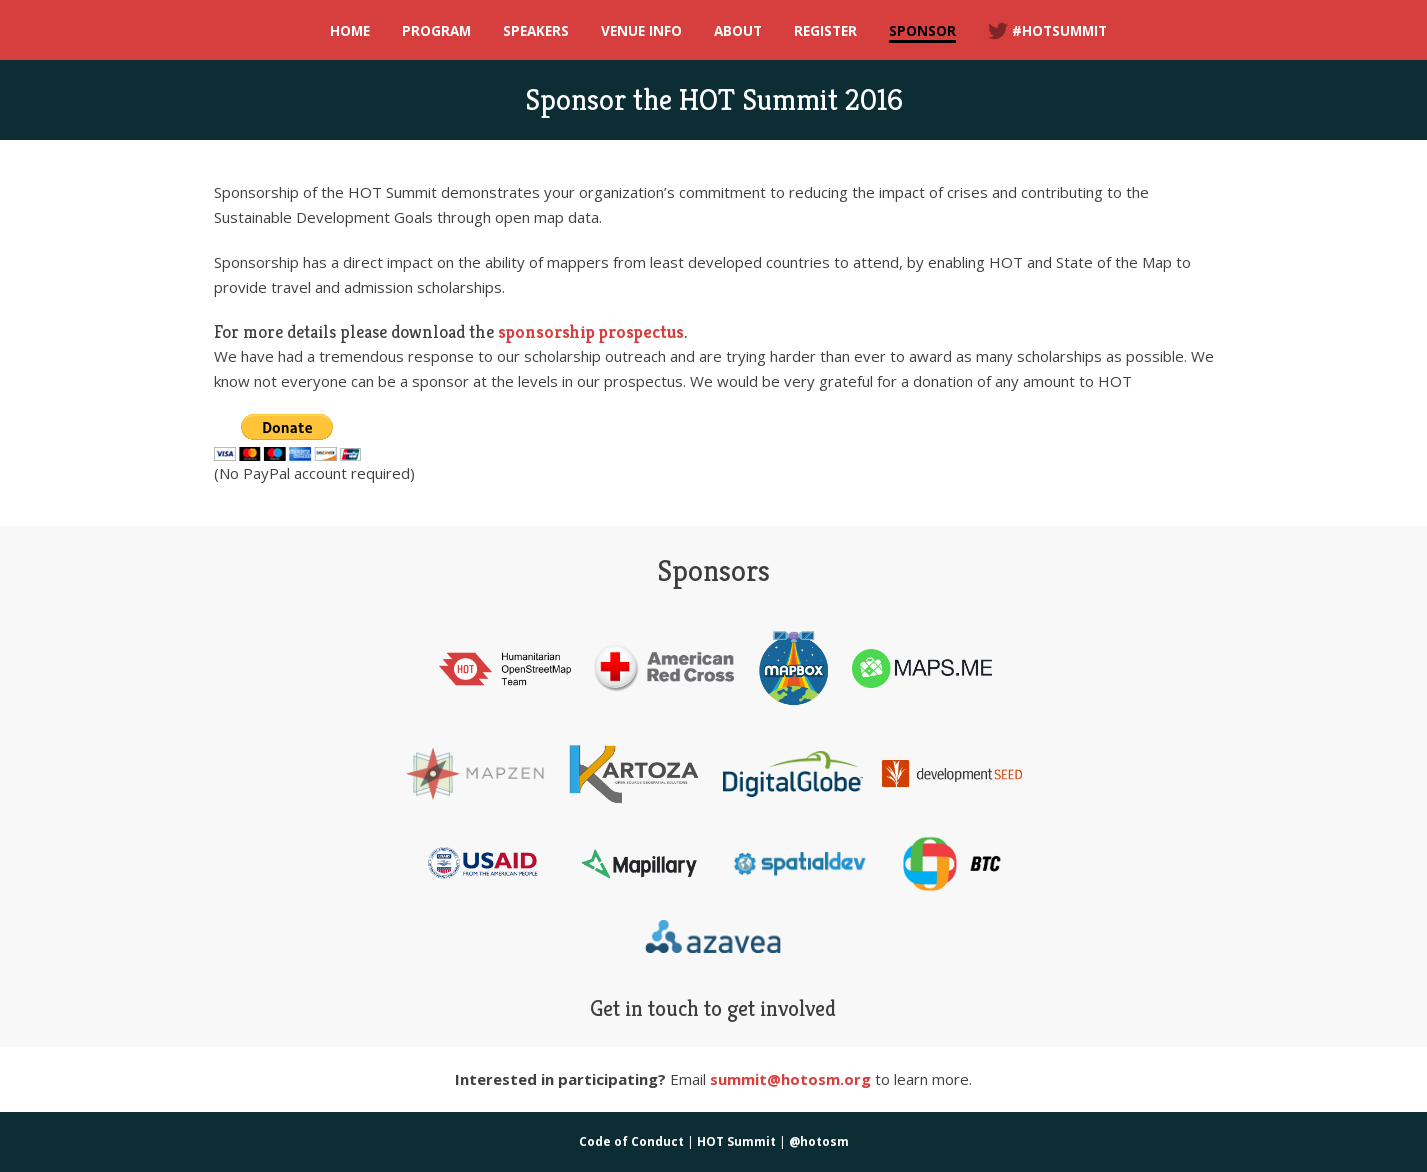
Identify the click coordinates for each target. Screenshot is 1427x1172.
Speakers (536, 31)
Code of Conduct (631, 1141)
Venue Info (641, 31)
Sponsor (922, 31)
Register (825, 31)
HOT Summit (736, 1141)
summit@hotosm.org (790, 1079)
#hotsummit (1047, 31)
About (738, 31)
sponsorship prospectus (591, 331)
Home (350, 31)
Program (436, 31)
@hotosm (819, 1141)
